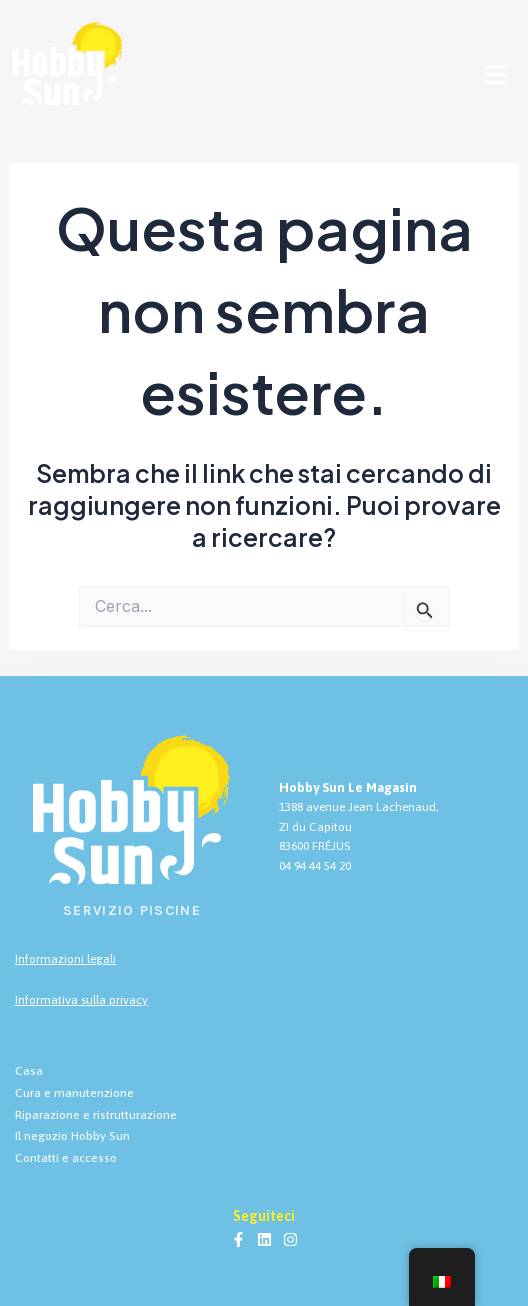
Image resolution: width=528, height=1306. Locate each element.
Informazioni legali (65, 959)
